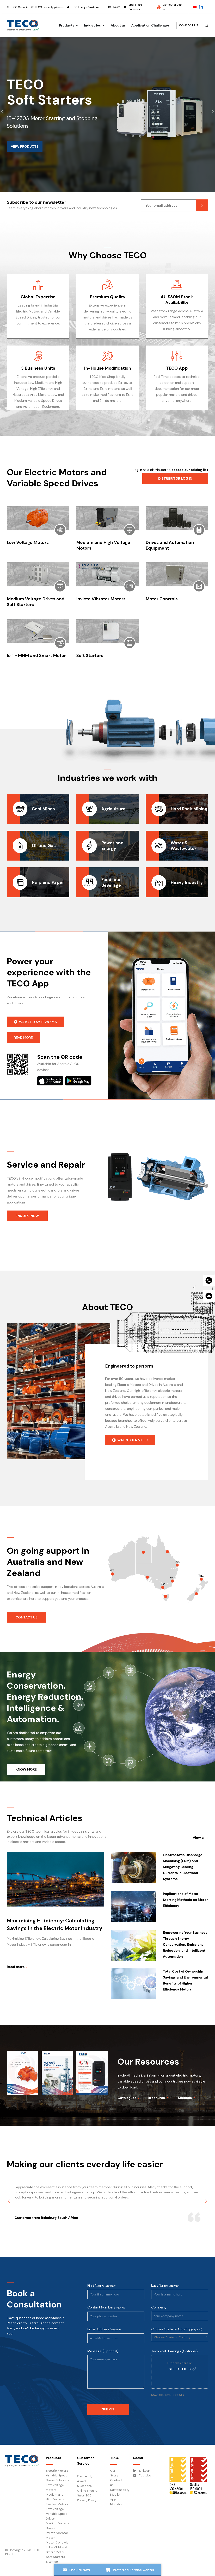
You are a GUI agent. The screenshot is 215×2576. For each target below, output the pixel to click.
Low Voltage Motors (28, 542)
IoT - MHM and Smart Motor (36, 655)
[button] (2, 112)
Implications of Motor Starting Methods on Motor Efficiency (185, 1899)
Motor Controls (162, 599)
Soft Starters (89, 655)
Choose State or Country (176, 2330)
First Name (101, 2286)
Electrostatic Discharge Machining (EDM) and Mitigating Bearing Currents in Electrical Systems (182, 1867)
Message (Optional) (102, 2351)
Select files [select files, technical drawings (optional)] (180, 2369)
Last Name (165, 2286)
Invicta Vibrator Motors (101, 599)
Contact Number (106, 2308)
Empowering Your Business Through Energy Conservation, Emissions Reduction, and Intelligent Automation (185, 1944)
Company (159, 2307)
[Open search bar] (206, 25)
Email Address (104, 2330)
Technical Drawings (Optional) (174, 2351)
